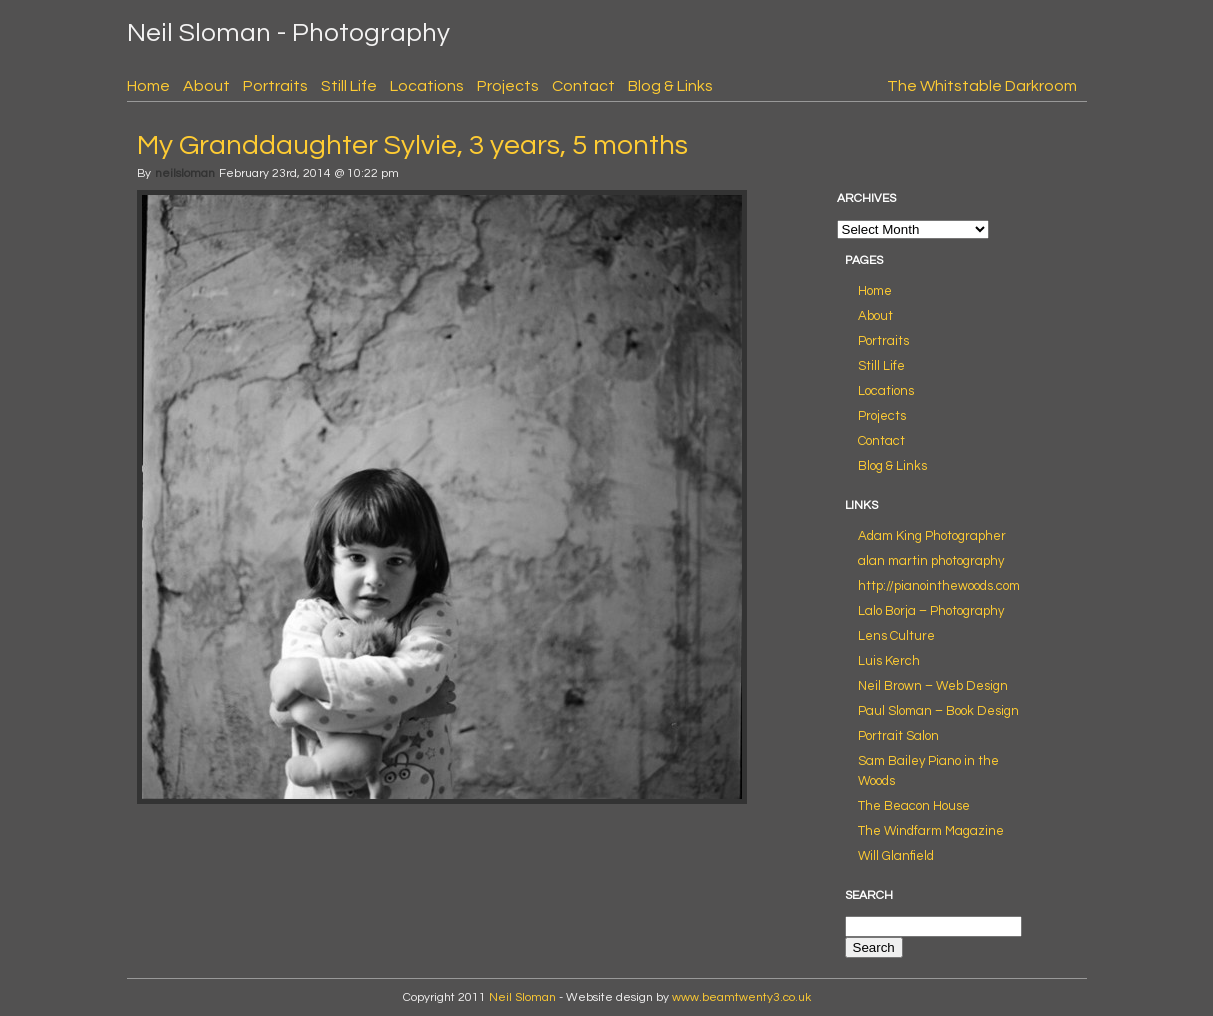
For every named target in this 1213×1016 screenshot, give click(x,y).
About (206, 86)
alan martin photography (931, 561)
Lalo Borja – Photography (931, 611)
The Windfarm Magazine (931, 831)
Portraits (275, 86)
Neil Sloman (522, 997)
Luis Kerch (889, 661)
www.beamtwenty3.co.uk (741, 997)
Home (148, 86)
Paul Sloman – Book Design (938, 711)
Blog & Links (670, 86)
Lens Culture (896, 636)
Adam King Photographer (932, 536)
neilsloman (185, 173)
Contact (583, 86)
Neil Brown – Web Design (933, 686)
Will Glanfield (896, 856)
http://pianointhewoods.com (939, 586)
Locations (427, 86)
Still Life (349, 86)
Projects (508, 86)
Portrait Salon (898, 736)
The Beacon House (914, 806)
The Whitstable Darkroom (982, 86)
